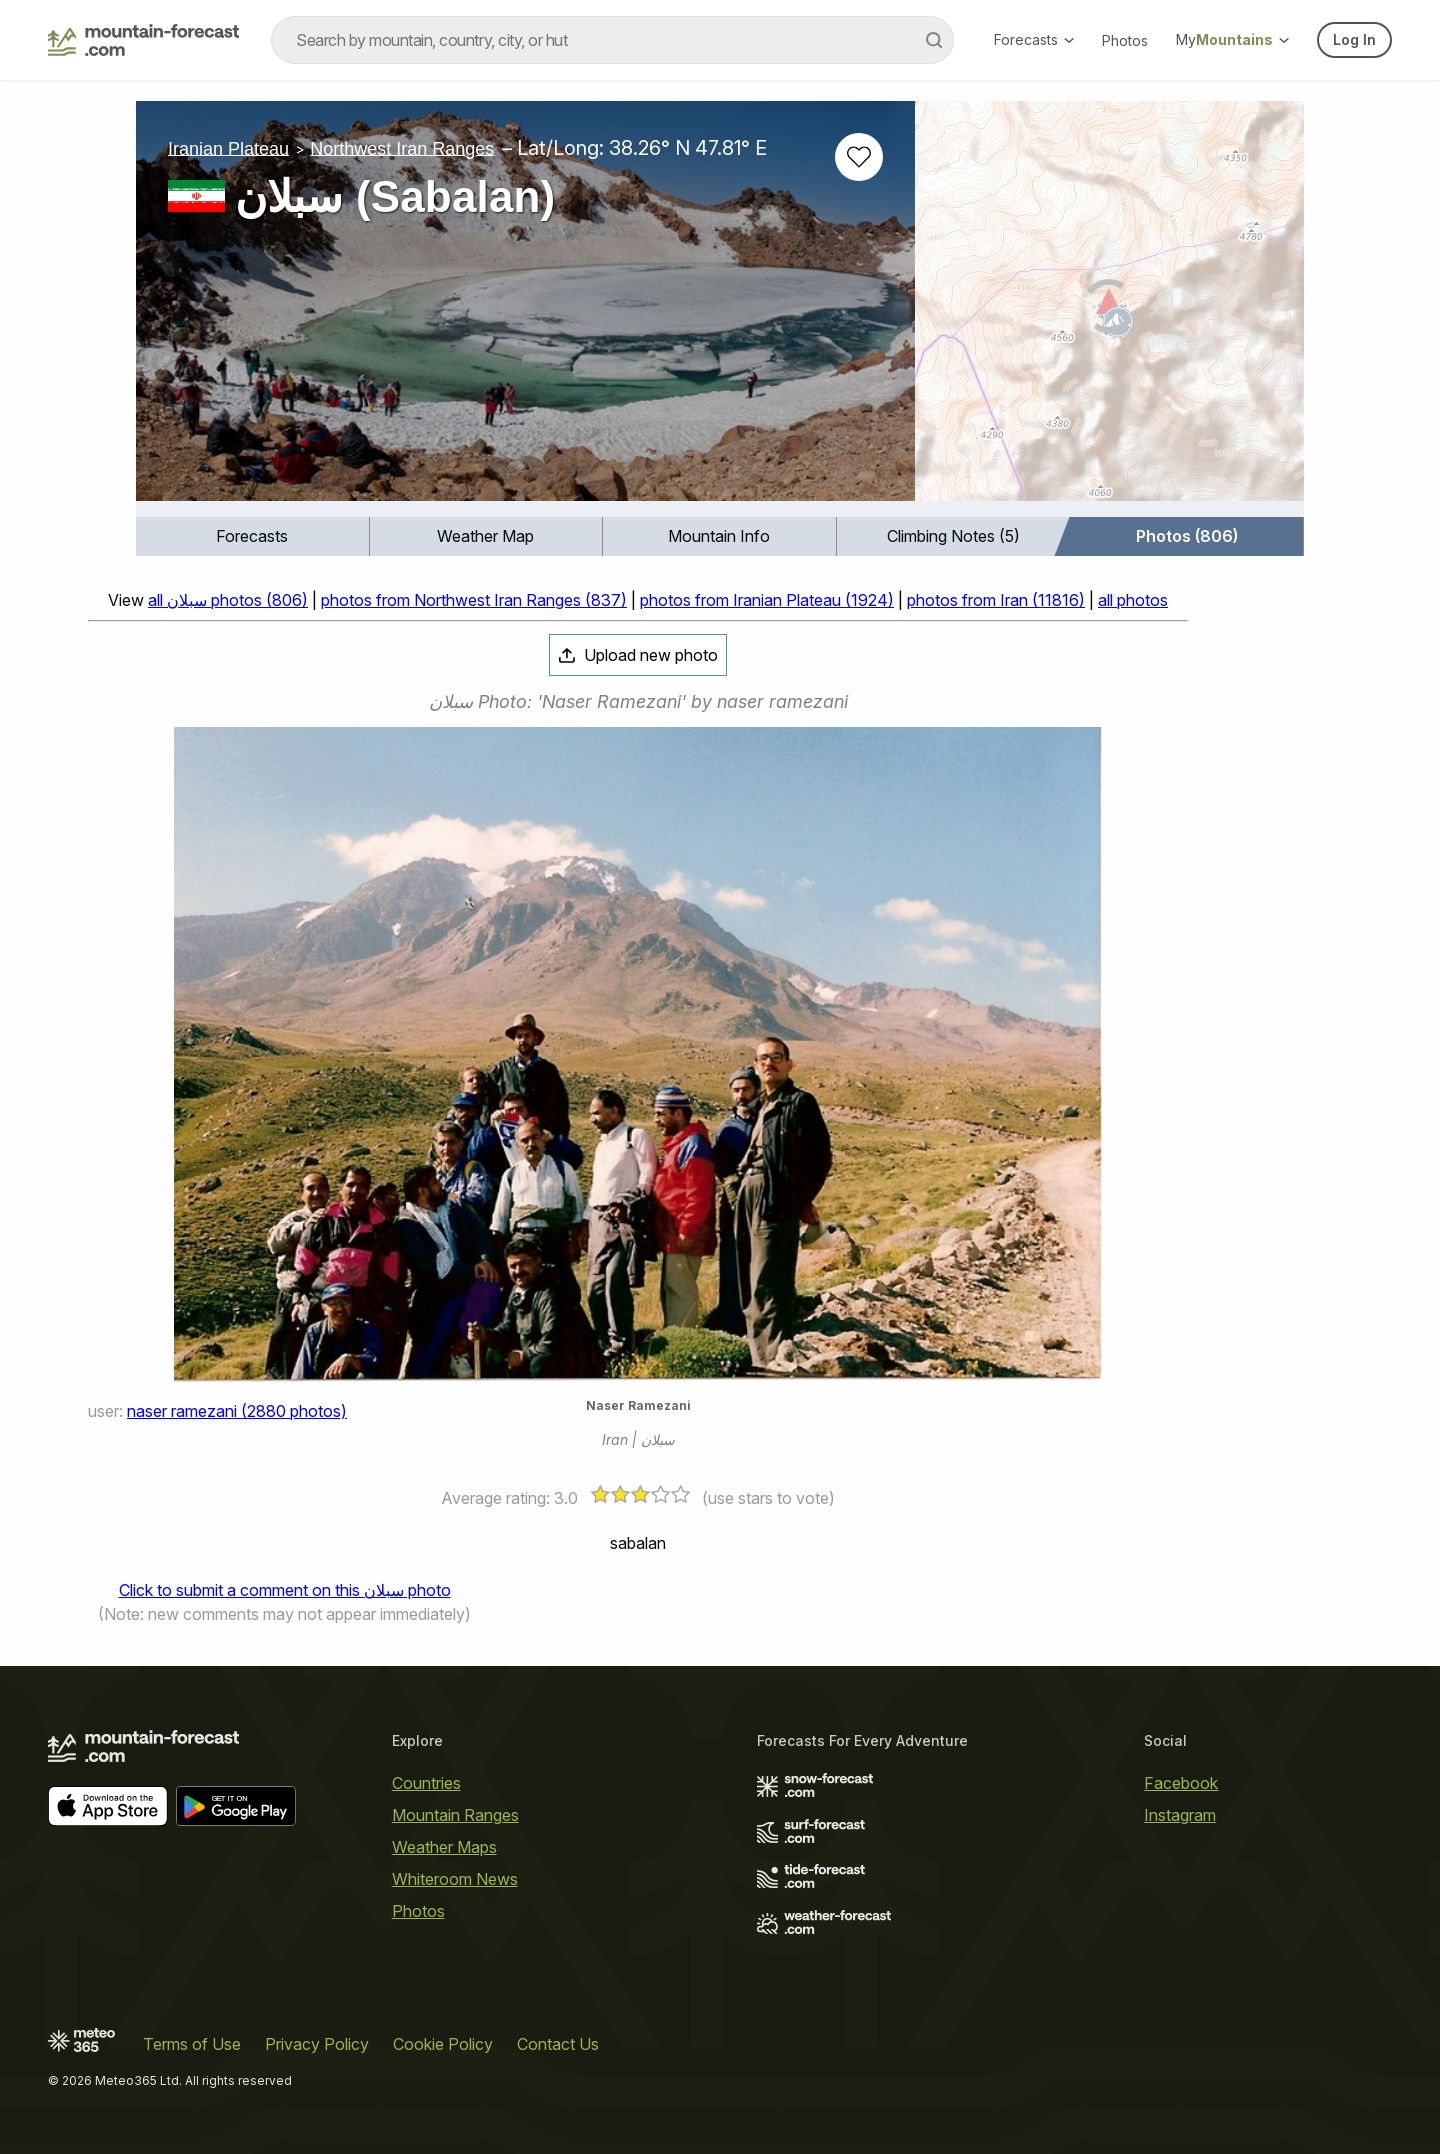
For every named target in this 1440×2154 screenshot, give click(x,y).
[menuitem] (253, 536)
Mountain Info (719, 536)
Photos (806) (1187, 536)
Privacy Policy (317, 2044)
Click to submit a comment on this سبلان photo (285, 1590)
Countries (426, 1783)
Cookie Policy (443, 2044)
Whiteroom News (455, 1879)
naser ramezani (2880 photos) (237, 1411)
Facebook (1181, 1783)
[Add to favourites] (859, 157)
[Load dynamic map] (1109, 309)
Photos (1125, 40)
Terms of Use (192, 2044)
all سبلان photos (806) (228, 600)
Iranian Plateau (228, 148)
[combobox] (612, 40)
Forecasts (1034, 39)
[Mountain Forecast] (143, 40)
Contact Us (558, 2044)
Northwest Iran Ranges (402, 148)
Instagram (1180, 1815)
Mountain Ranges (455, 1815)
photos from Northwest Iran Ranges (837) (474, 600)
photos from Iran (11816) (996, 600)
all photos (1133, 600)
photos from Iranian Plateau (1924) (767, 600)
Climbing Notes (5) (953, 536)
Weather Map (485, 536)
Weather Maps (444, 1847)
